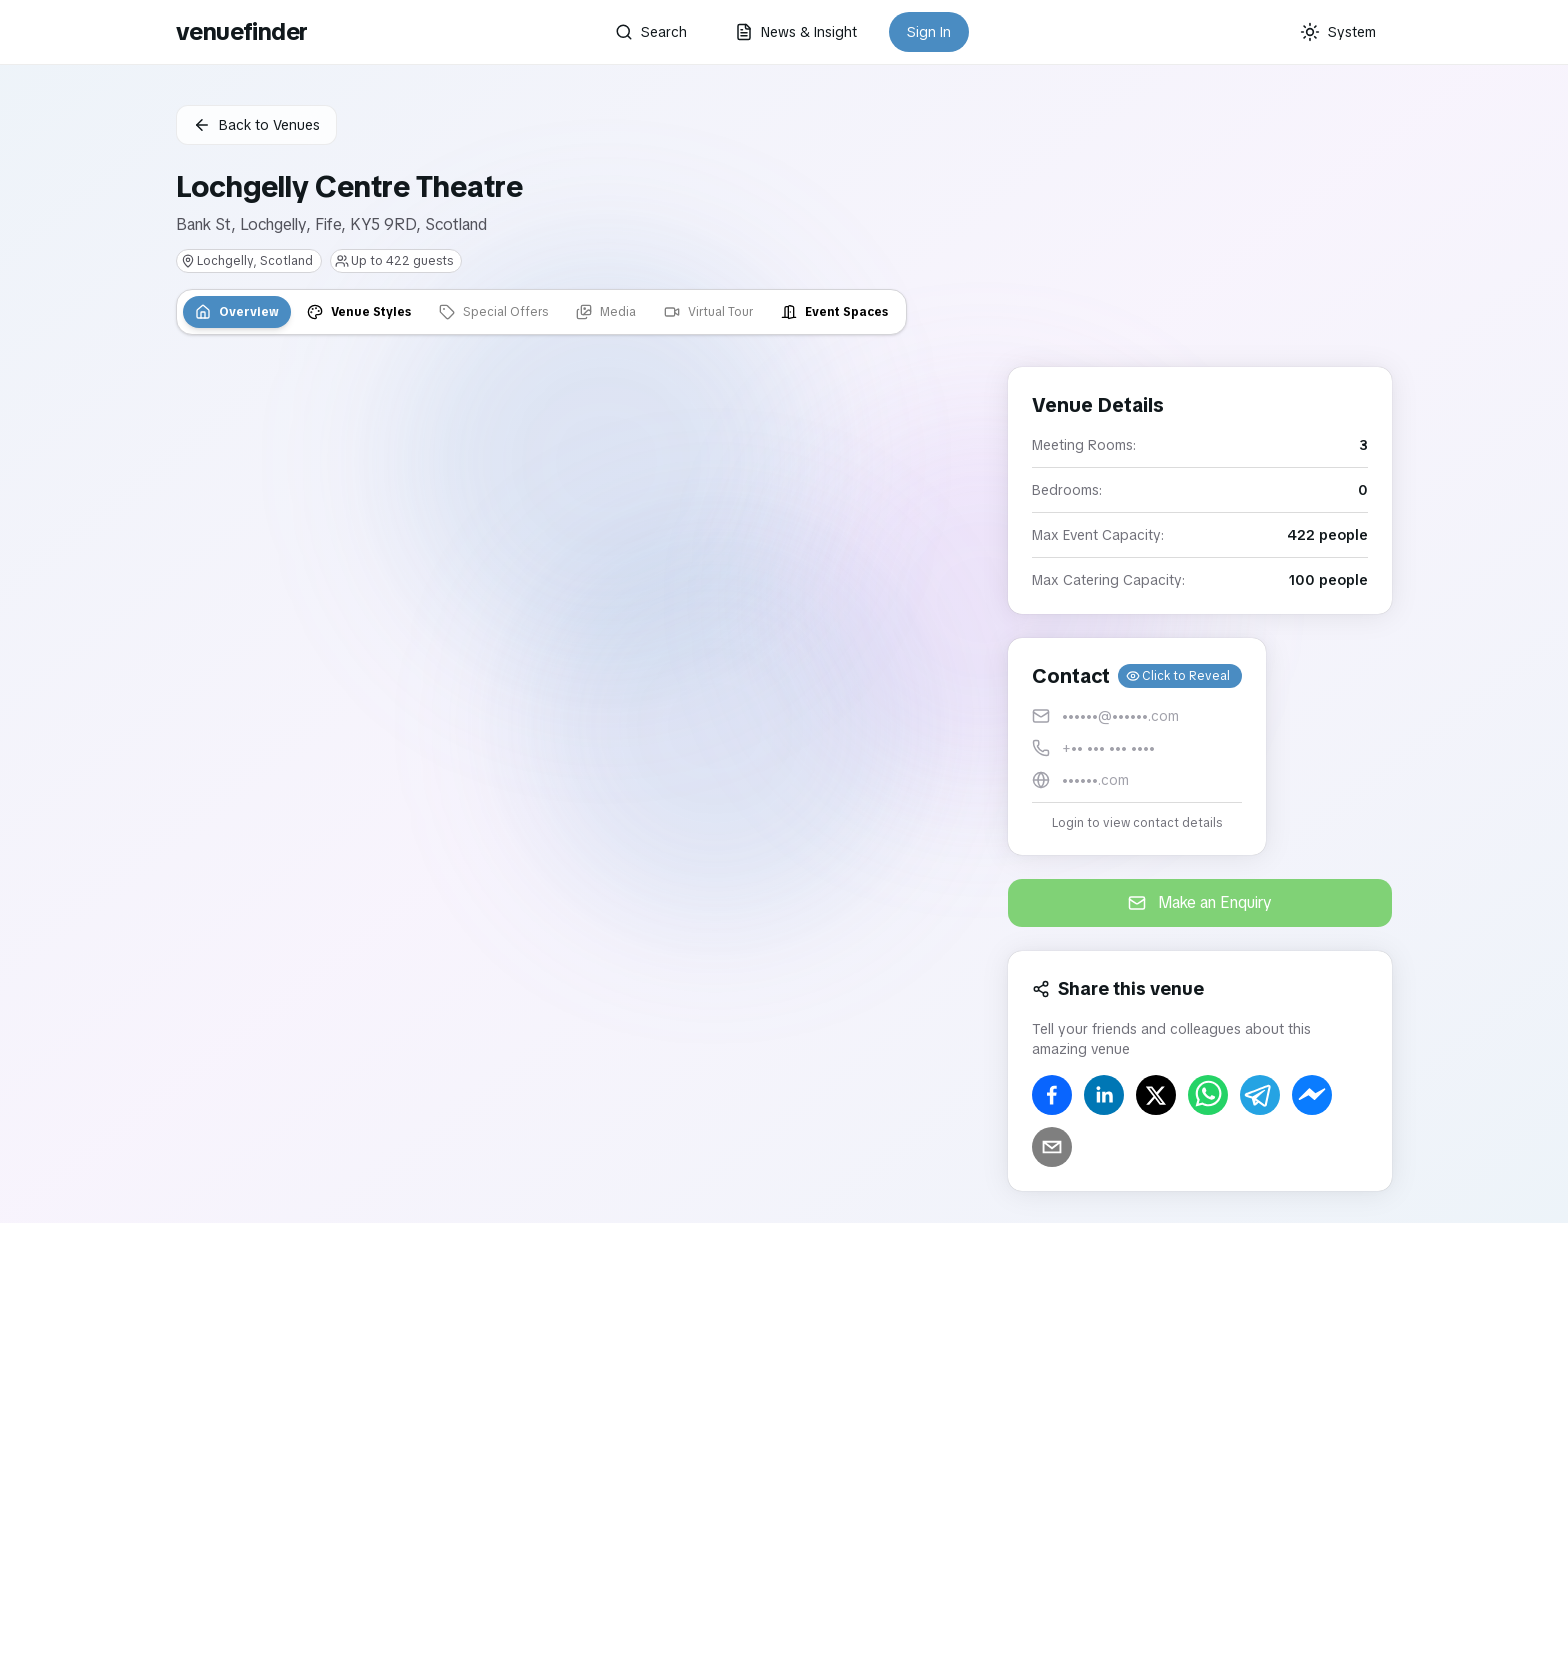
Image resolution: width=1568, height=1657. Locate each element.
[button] (1137, 746)
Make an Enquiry (1200, 902)
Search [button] (651, 32)
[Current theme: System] (1338, 32)
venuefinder (241, 31)
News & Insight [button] (796, 32)
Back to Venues (256, 125)
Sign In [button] (929, 32)
